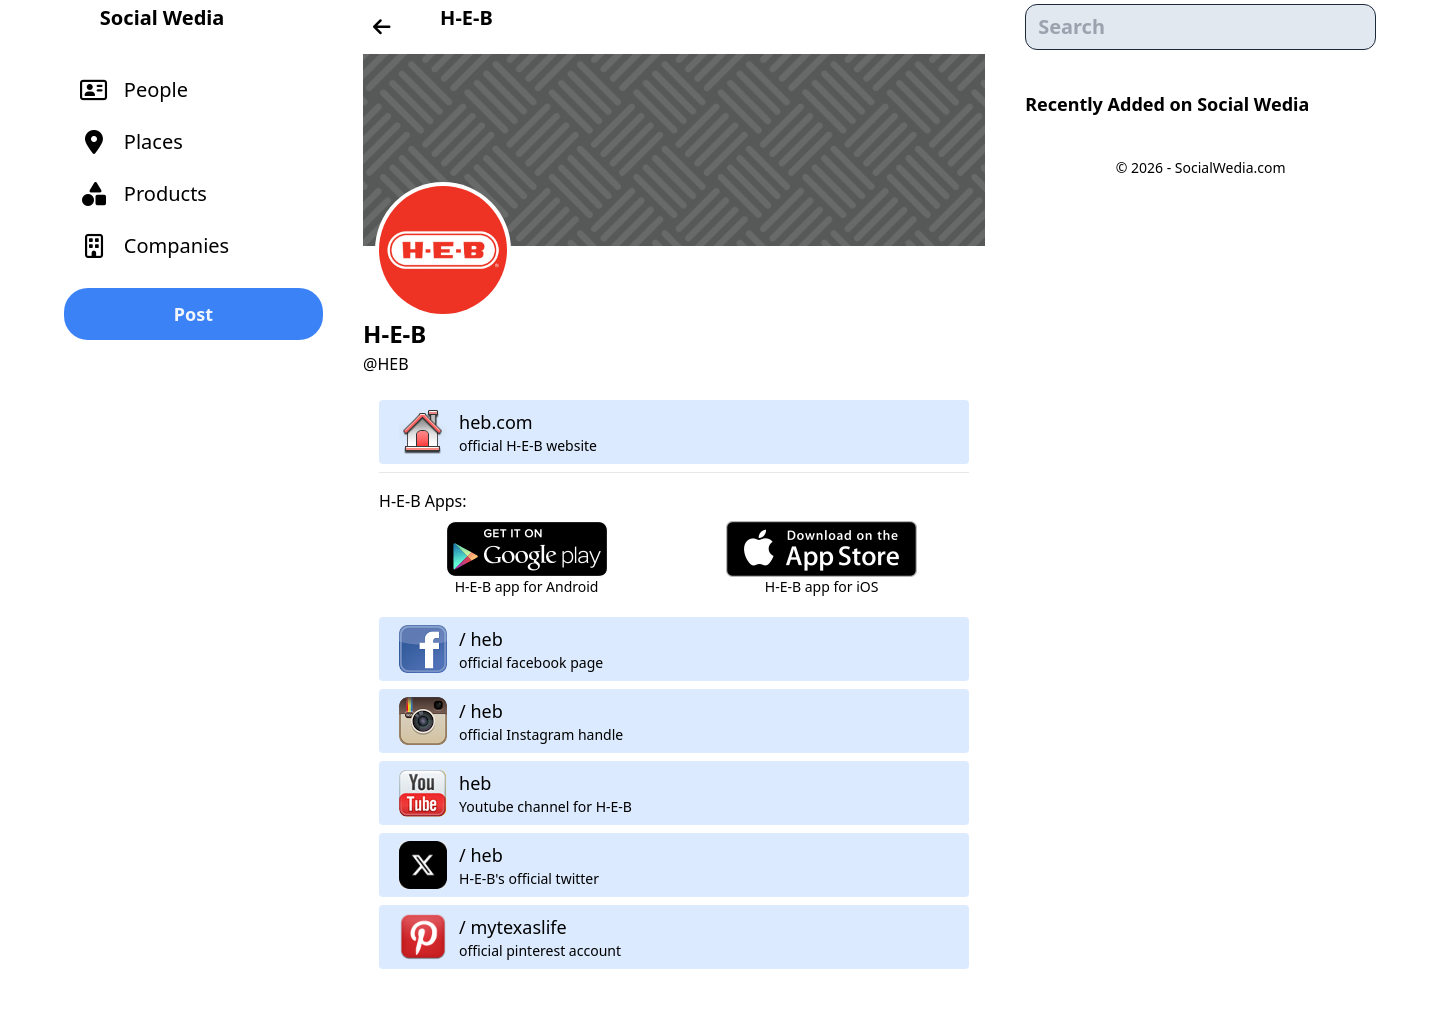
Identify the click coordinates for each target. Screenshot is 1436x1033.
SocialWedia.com (1230, 167)
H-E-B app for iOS (822, 586)
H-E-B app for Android (527, 586)
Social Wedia (162, 17)
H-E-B (466, 17)
